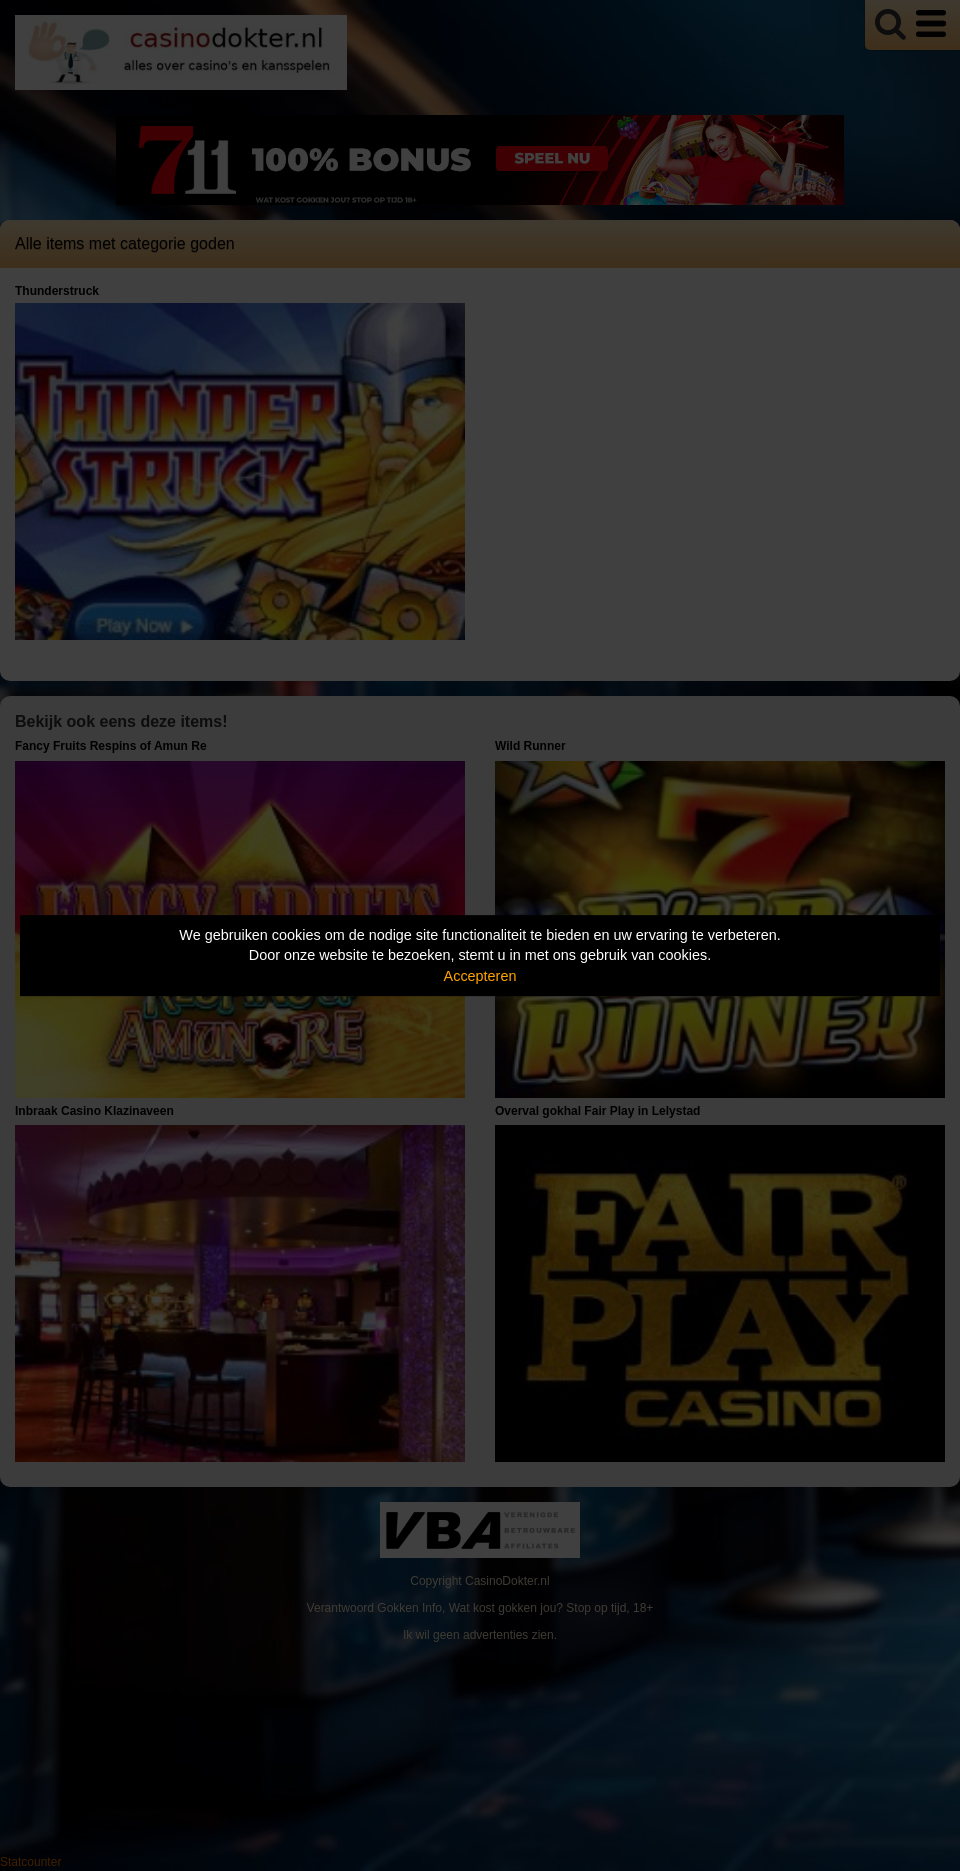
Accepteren (480, 976)
